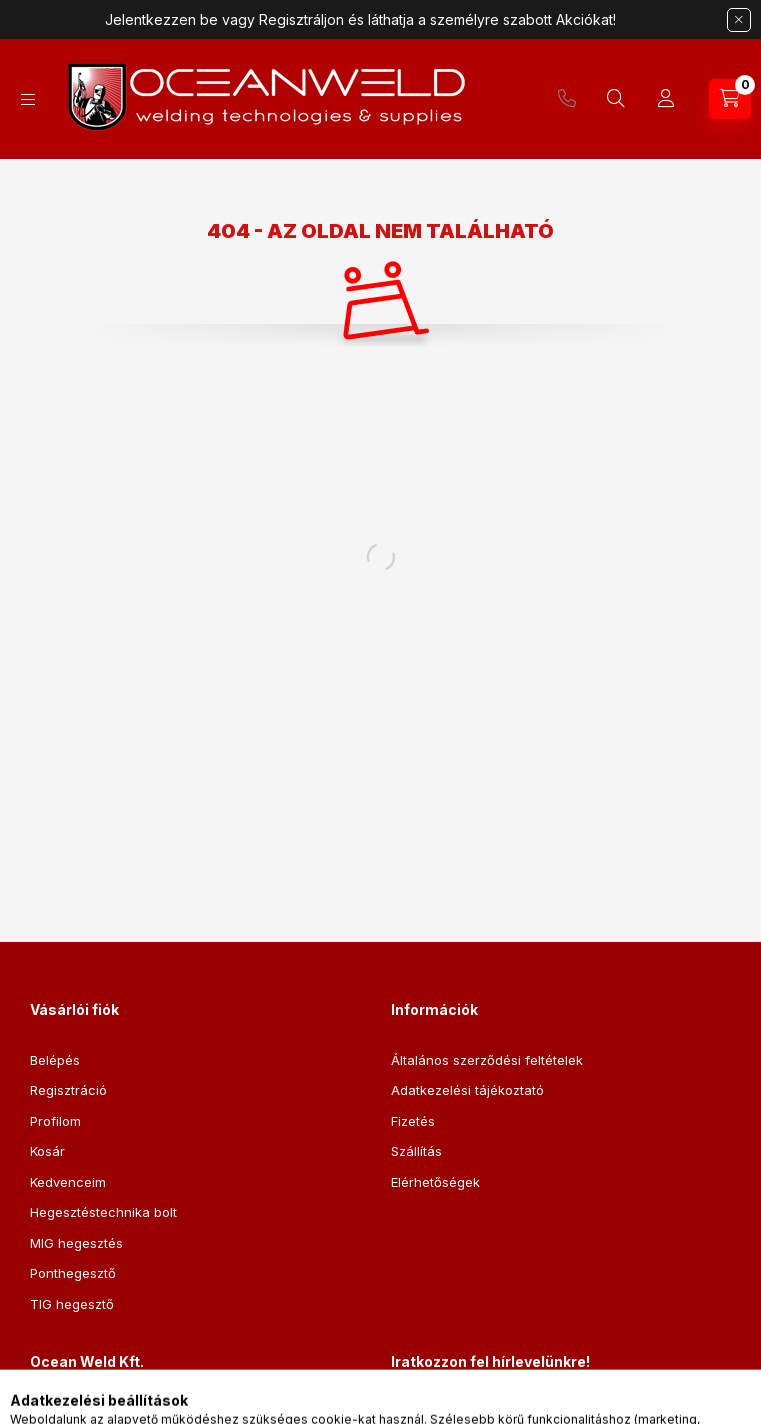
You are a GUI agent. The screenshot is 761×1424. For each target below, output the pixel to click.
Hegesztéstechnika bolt (103, 1212)
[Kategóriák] (28, 99)
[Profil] (666, 99)
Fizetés (413, 1121)
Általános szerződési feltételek (487, 1060)
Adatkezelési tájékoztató (467, 1090)
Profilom (55, 1121)
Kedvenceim (68, 1182)
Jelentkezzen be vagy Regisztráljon (224, 19)
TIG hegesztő (72, 1304)
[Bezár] (739, 20)
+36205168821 (567, 99)
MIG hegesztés (76, 1243)
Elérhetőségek (435, 1182)
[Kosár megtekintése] (730, 99)
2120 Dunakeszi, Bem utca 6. (143, 1412)
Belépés (55, 1060)
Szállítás (416, 1151)
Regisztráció (68, 1090)
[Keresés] (616, 99)
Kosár (47, 1151)
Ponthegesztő (73, 1273)
